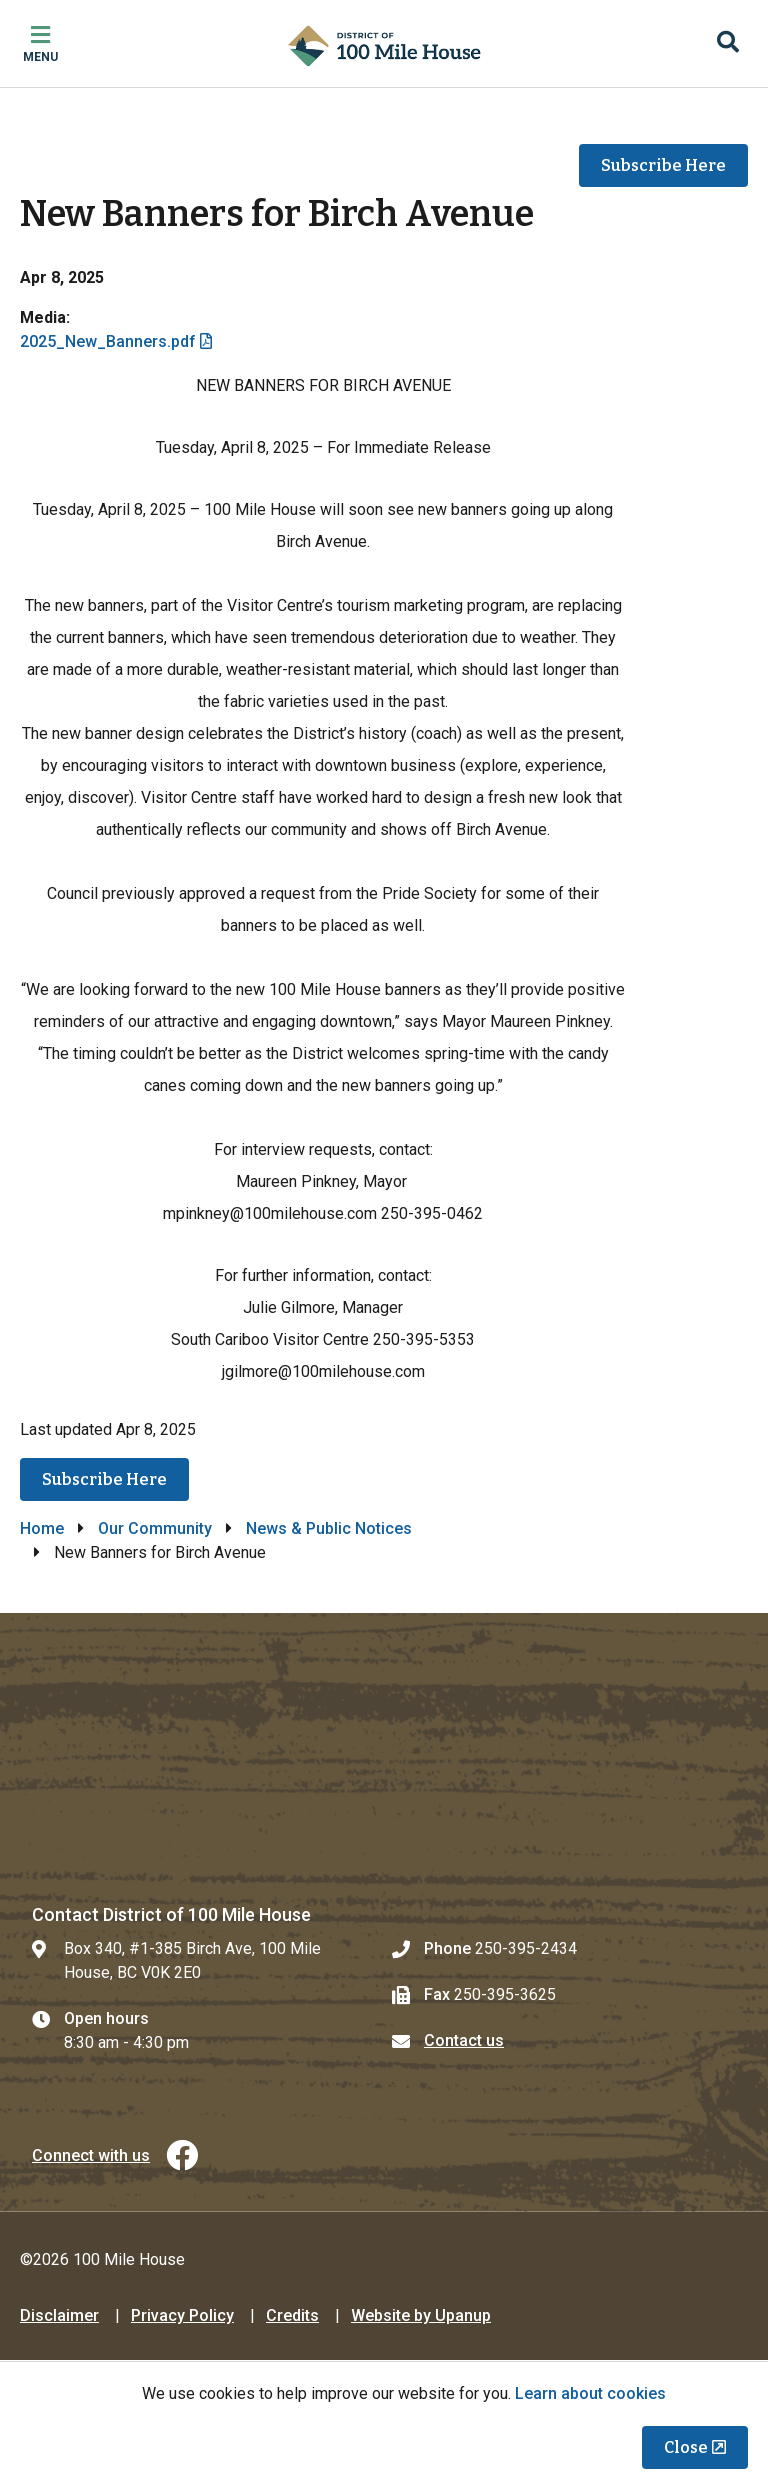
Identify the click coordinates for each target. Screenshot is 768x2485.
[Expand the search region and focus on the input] (728, 44)
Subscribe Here (663, 165)
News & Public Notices (329, 1528)
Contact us (464, 2040)
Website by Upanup (421, 2315)
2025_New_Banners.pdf (108, 341)
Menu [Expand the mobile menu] (40, 57)
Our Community (155, 1528)
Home (42, 1528)
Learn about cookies (590, 2393)
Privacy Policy (182, 2315)
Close (686, 2447)
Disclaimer (59, 2315)
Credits (292, 2315)
